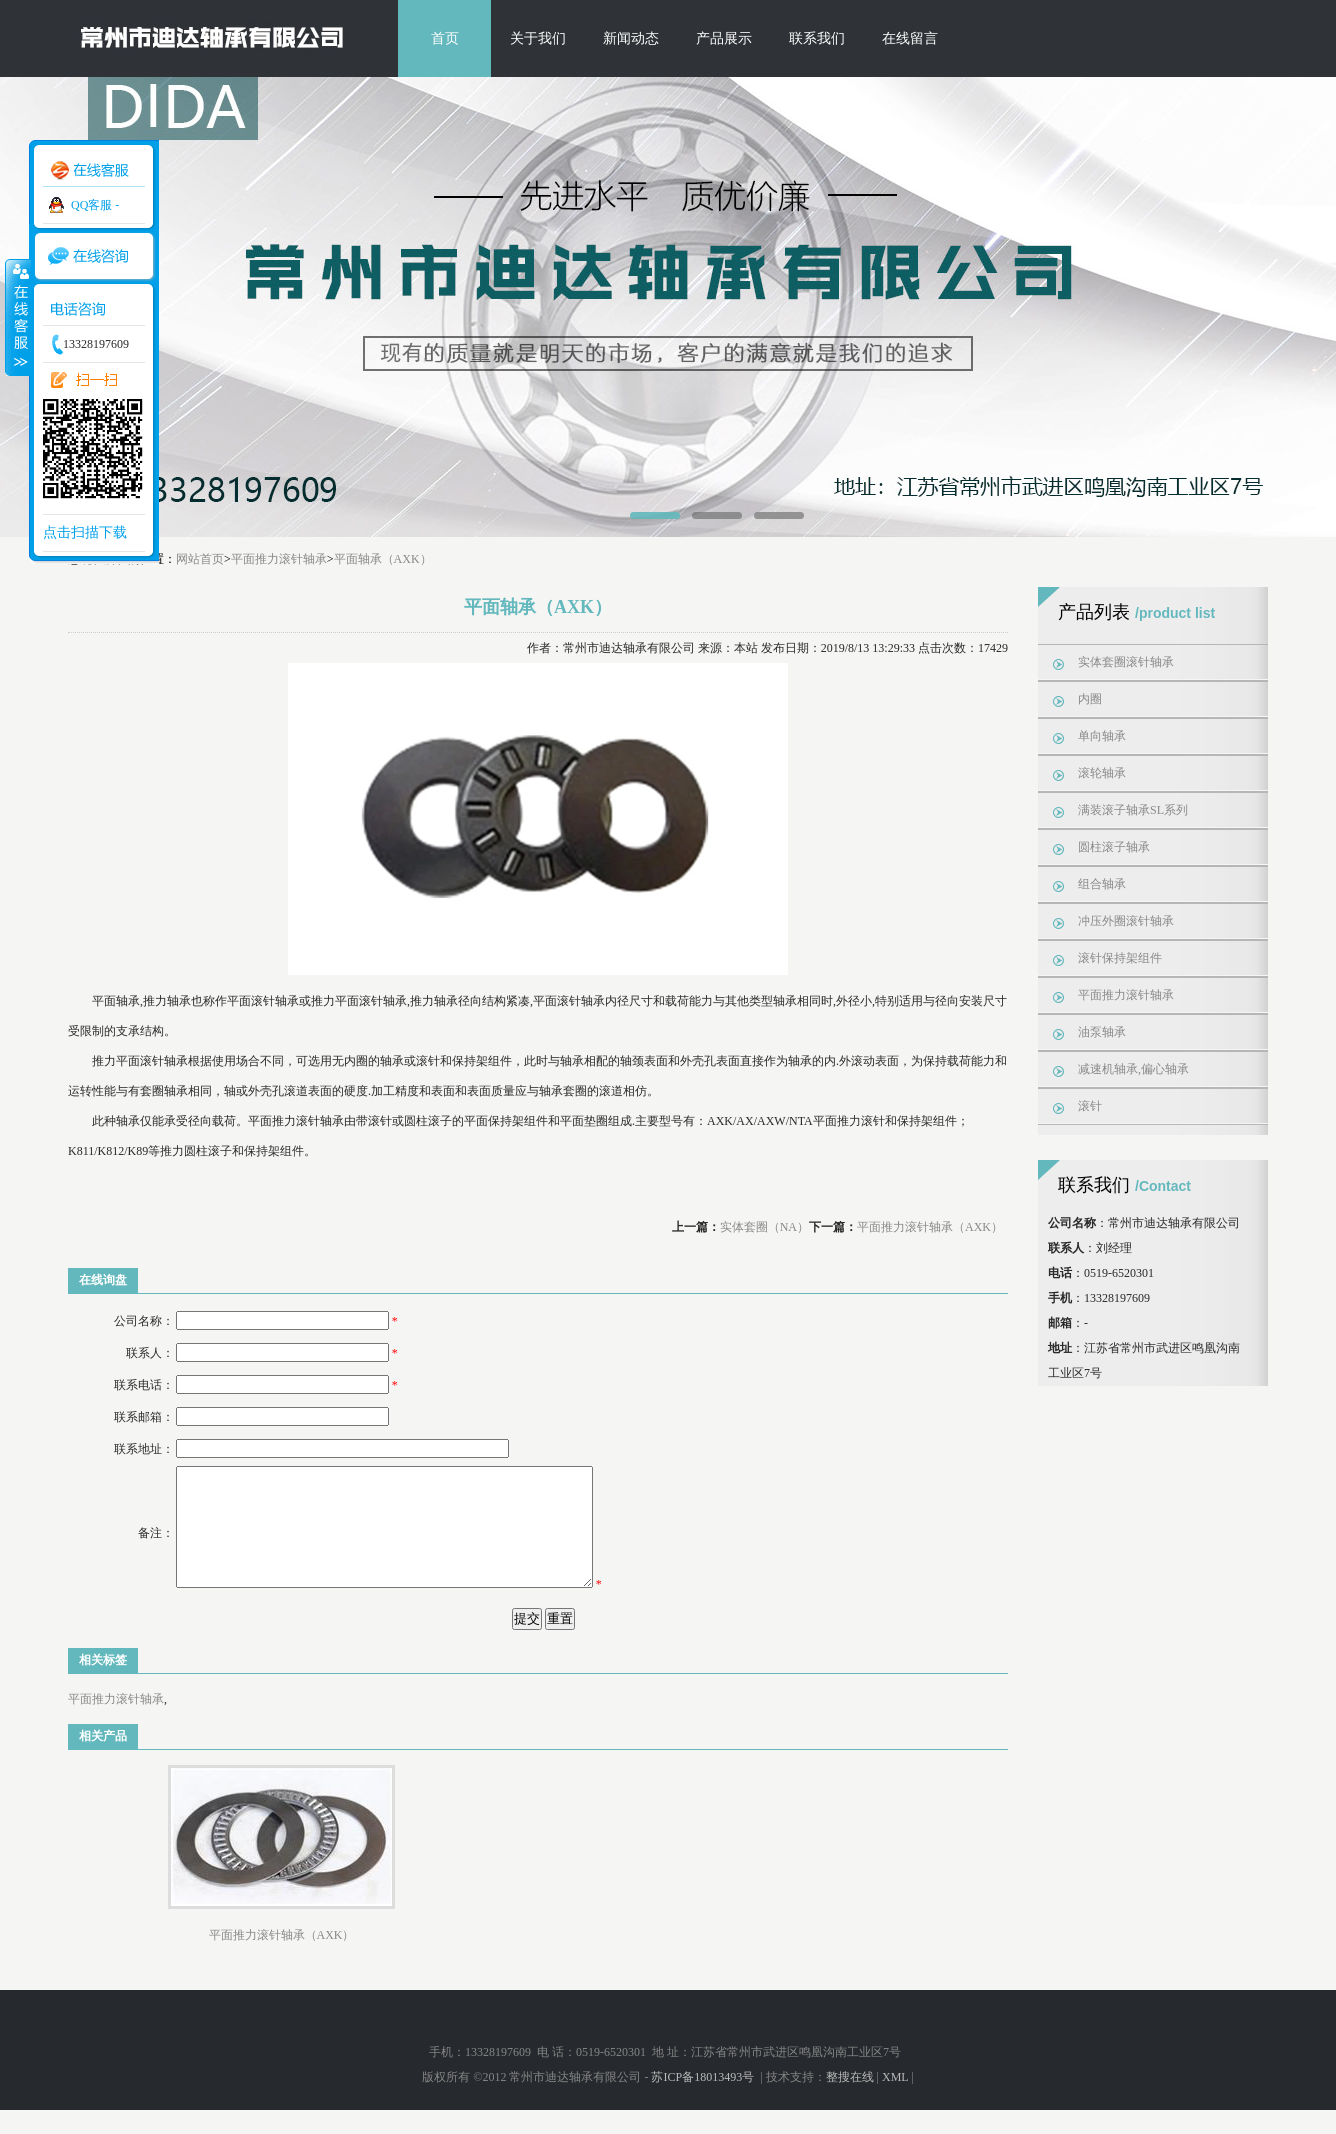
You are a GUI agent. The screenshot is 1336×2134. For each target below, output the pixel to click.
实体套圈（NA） (764, 1227)
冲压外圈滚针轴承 (1126, 921)
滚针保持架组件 (1120, 958)
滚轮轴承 (1102, 773)
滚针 (1090, 1106)
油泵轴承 (1102, 1032)
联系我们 (817, 38)
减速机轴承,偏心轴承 (1133, 1069)
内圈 (1090, 699)
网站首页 (200, 559)
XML (895, 2101)
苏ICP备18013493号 (704, 2101)
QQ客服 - (95, 205)
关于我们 (538, 38)
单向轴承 (1102, 736)
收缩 (17, 317)
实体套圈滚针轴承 (1126, 662)
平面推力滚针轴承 (279, 559)
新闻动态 (631, 38)
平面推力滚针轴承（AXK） (930, 1227)
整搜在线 (850, 2101)
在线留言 (910, 38)
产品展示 (724, 38)
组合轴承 (1102, 884)
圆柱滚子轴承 (1114, 847)
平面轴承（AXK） (383, 559)
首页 (445, 38)
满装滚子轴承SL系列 (1133, 810)
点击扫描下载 (85, 532)
